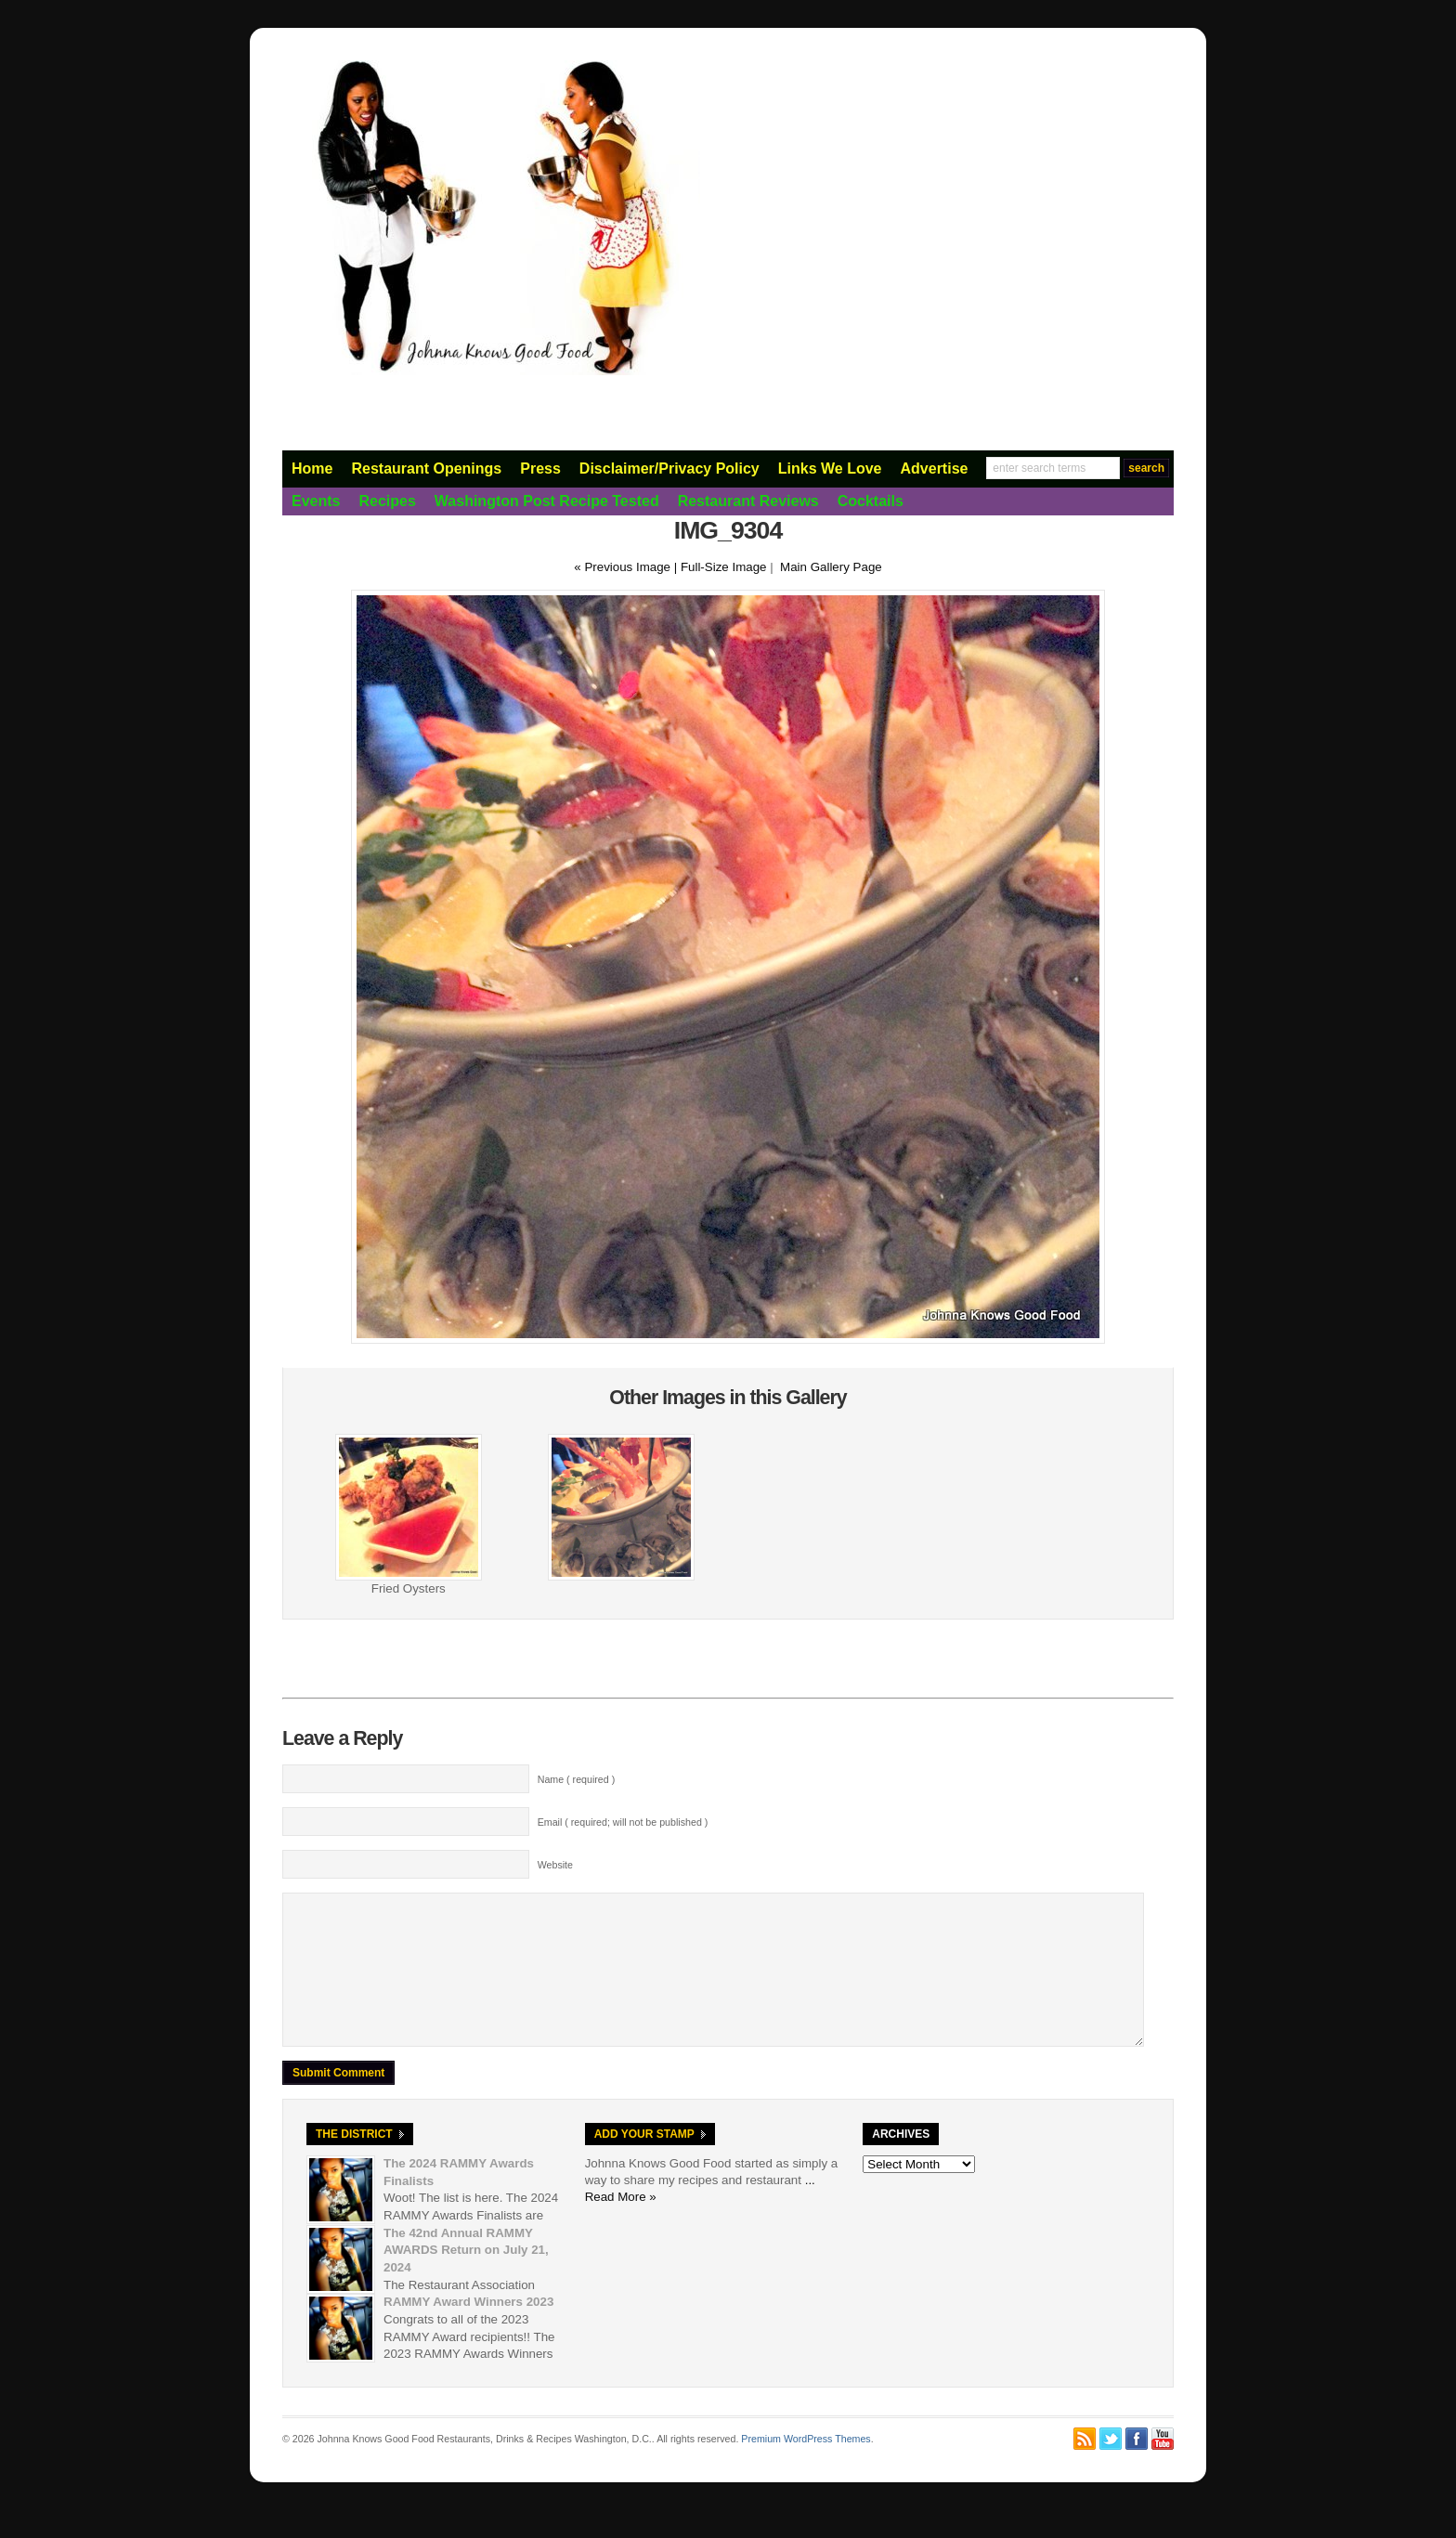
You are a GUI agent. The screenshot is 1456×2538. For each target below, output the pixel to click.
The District (354, 2161)
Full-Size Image (724, 567)
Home (312, 468)
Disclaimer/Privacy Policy (669, 468)
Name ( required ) (577, 1779)
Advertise (934, 468)
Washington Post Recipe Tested (547, 501)
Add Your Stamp (644, 2161)
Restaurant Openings (426, 468)
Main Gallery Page (831, 567)
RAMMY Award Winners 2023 (468, 2329)
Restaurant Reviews (748, 501)
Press (540, 468)
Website (555, 1864)
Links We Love (830, 468)
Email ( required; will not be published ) (623, 1822)
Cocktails (871, 501)
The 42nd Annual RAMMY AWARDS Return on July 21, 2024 (466, 2278)
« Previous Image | (627, 567)
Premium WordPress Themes (805, 2466)
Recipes (386, 501)
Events (316, 501)
